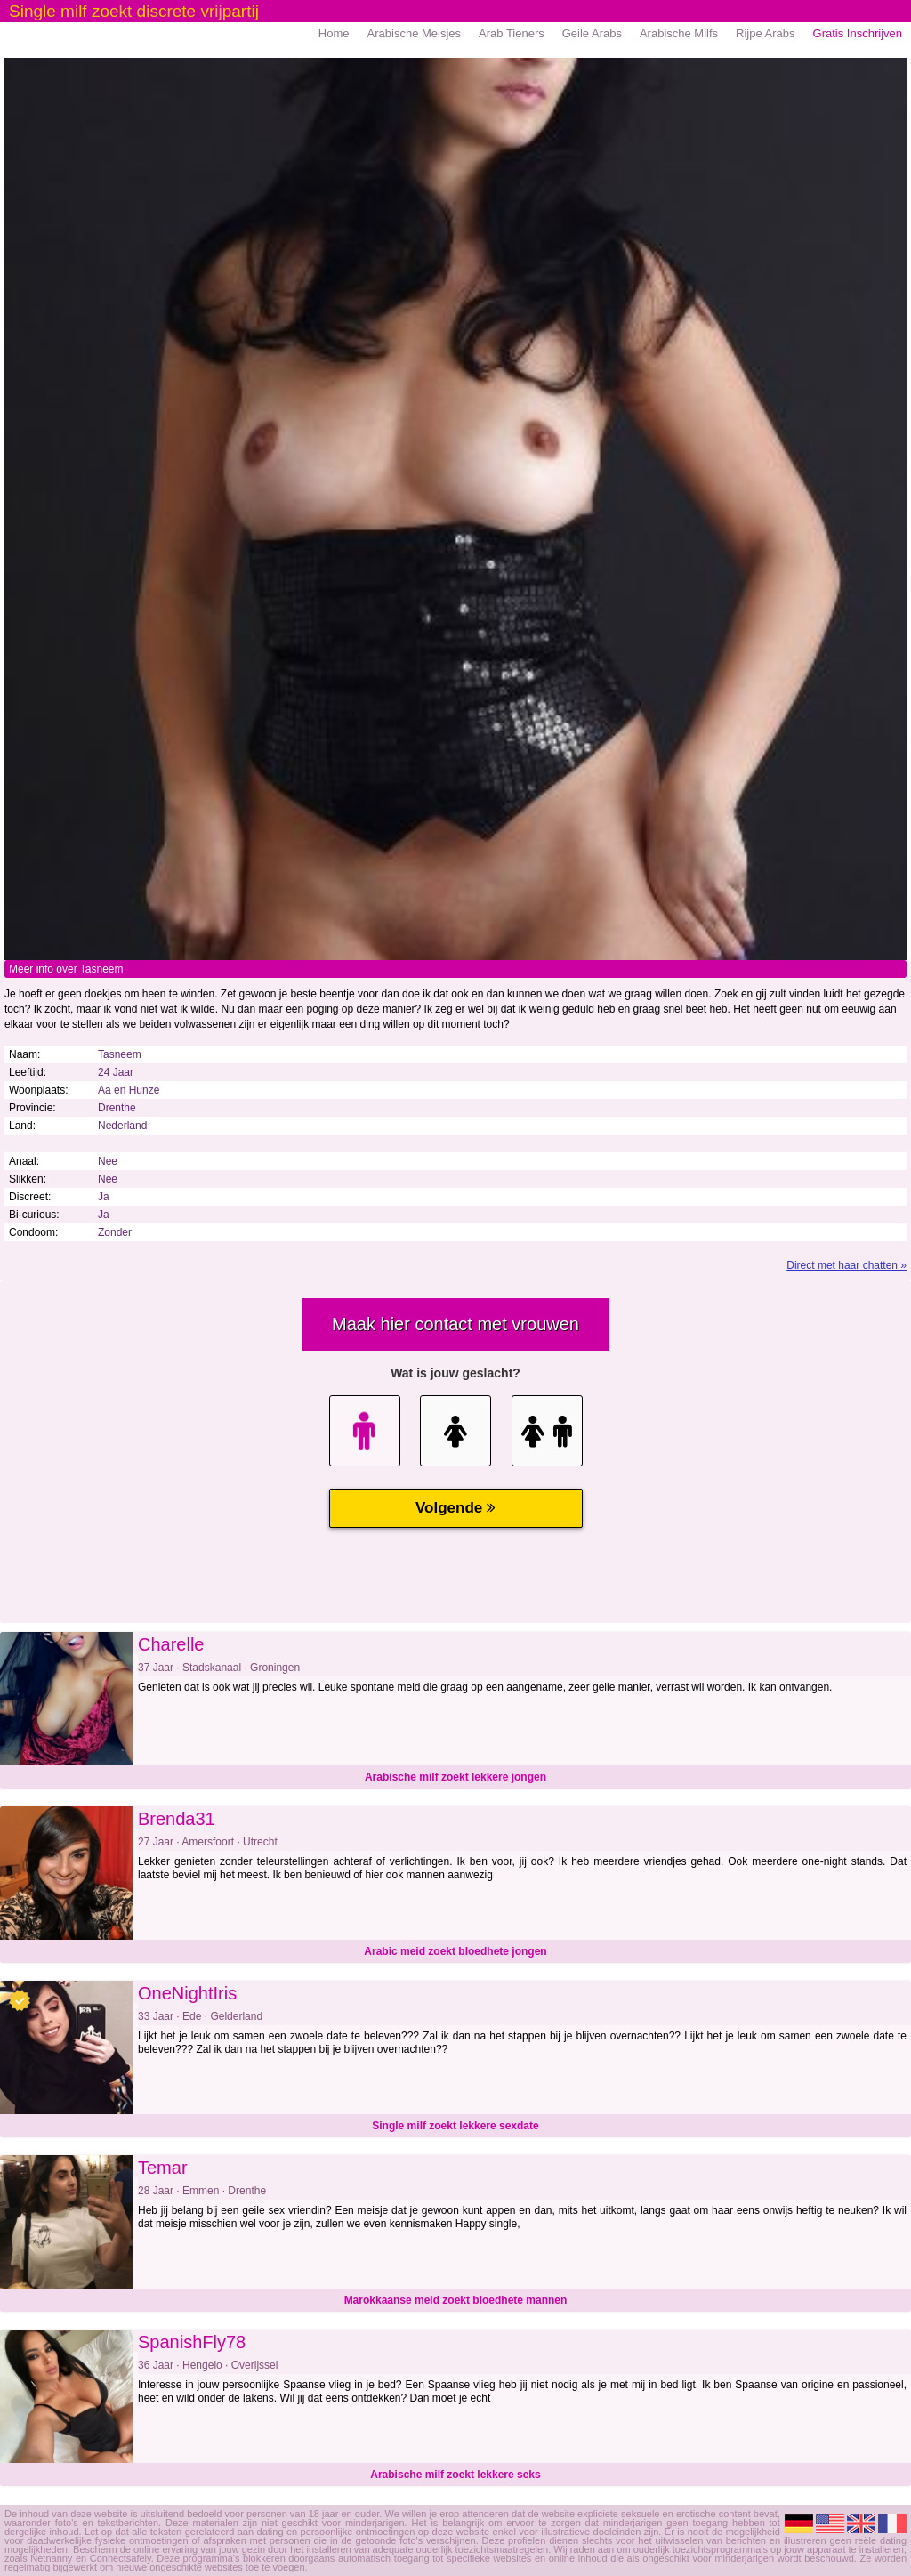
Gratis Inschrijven (857, 33)
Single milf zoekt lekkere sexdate (455, 2126)
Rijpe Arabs (765, 33)
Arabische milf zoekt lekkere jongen (455, 1777)
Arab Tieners (511, 33)
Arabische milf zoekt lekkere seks (455, 2474)
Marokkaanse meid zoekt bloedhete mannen (456, 2300)
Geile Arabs (592, 33)
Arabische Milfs (679, 33)
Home (334, 33)
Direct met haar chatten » (846, 1265)
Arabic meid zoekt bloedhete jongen (455, 1951)
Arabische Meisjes (414, 33)
